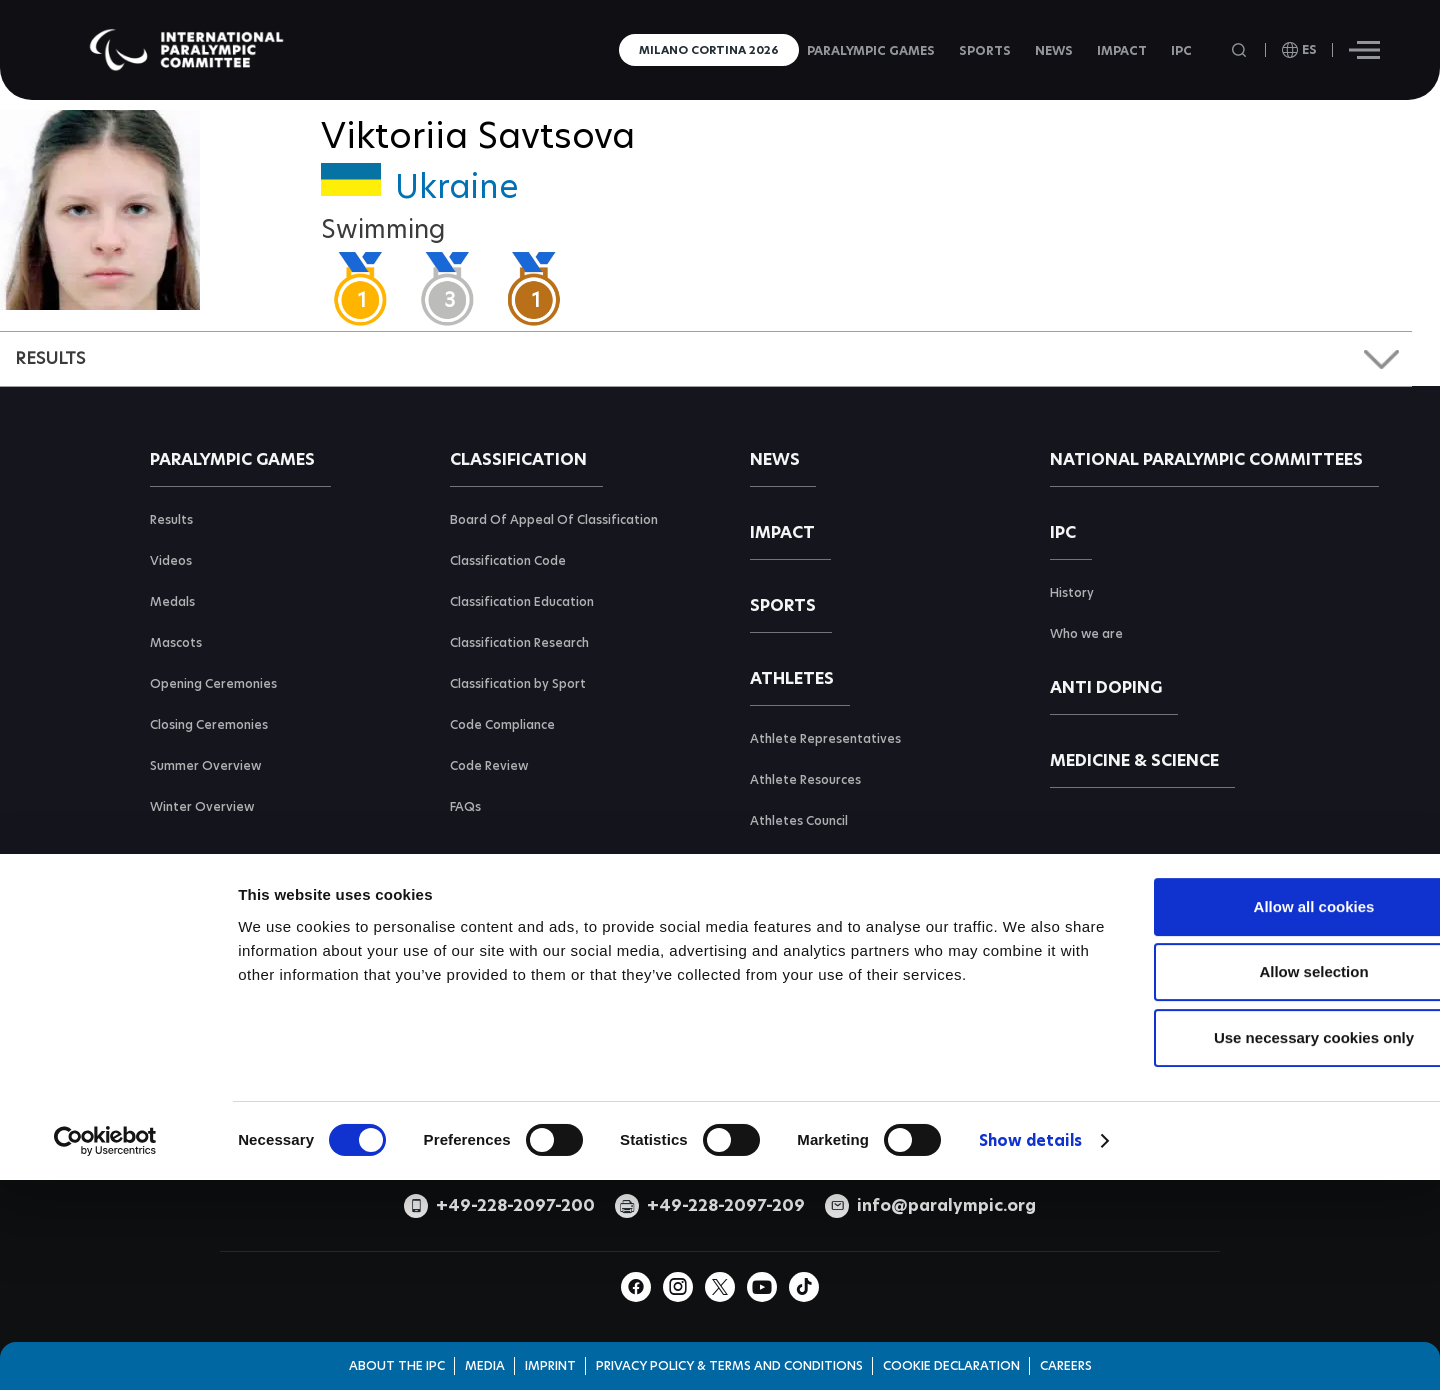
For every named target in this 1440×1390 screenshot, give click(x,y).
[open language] (1299, 50)
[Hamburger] (1364, 50)
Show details (1030, 1300)
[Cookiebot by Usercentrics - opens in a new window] (105, 1301)
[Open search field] (1241, 50)
